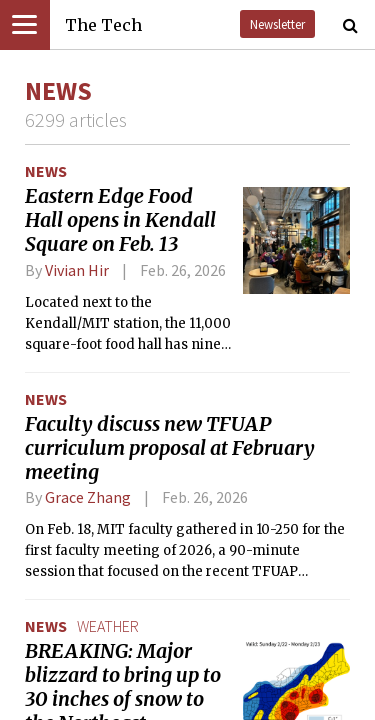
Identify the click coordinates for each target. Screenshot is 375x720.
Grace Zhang (88, 497)
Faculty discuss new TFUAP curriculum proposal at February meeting (170, 448)
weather (108, 626)
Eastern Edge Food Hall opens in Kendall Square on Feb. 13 (120, 220)
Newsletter (277, 24)
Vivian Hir (77, 270)
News (46, 171)
